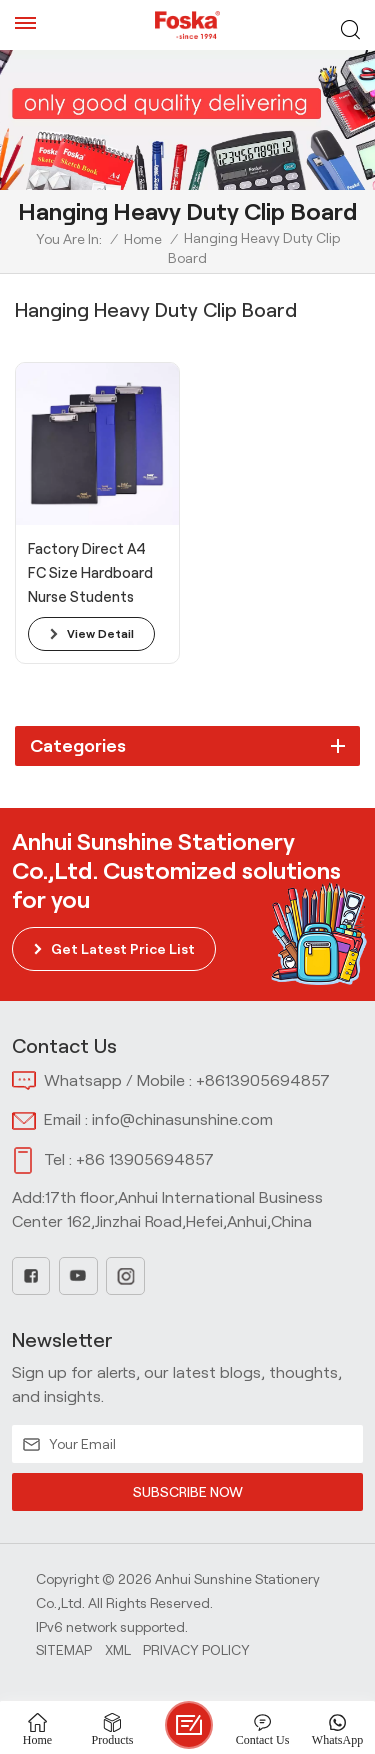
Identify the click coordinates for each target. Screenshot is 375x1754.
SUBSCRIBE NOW (187, 1492)
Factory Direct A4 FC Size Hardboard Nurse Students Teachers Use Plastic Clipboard (90, 575)
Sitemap (64, 1650)
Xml (118, 1650)
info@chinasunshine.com (182, 1119)
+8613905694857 (263, 1080)
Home (143, 239)
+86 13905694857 (145, 1159)
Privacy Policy (196, 1650)
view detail (100, 633)
